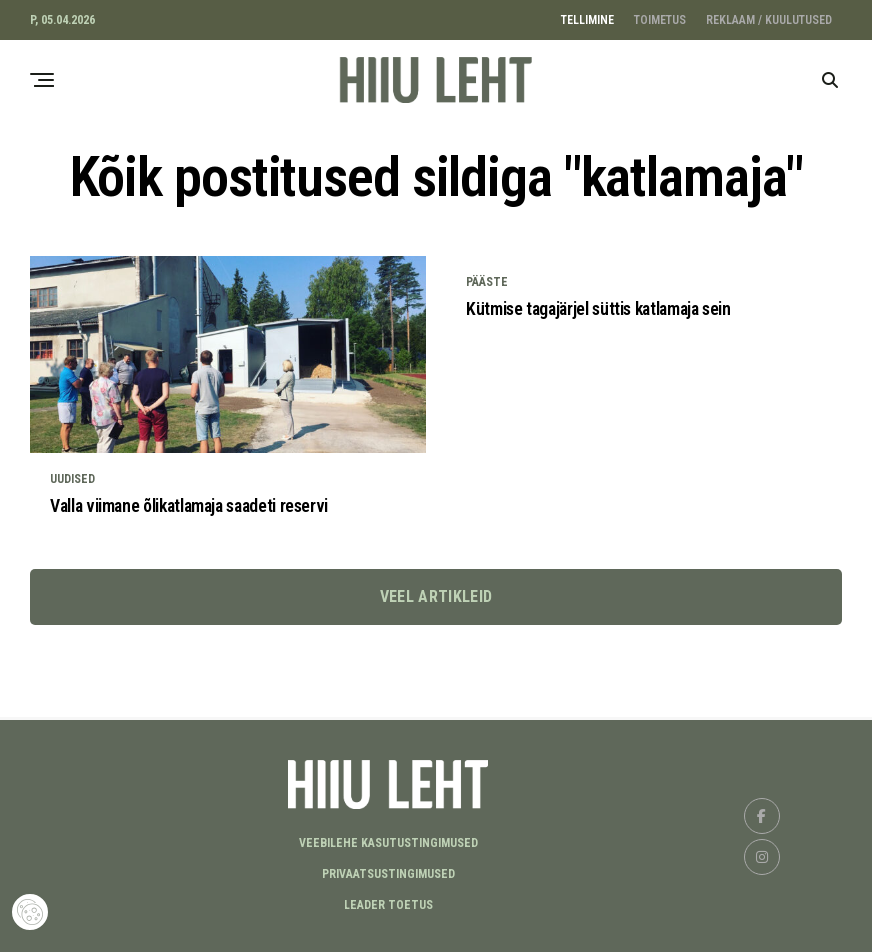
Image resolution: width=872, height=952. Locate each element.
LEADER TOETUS (388, 905)
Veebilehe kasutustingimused (388, 843)
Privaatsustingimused (388, 874)
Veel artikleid (436, 622)
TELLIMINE (587, 20)
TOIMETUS (660, 20)
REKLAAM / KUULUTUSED (769, 20)
